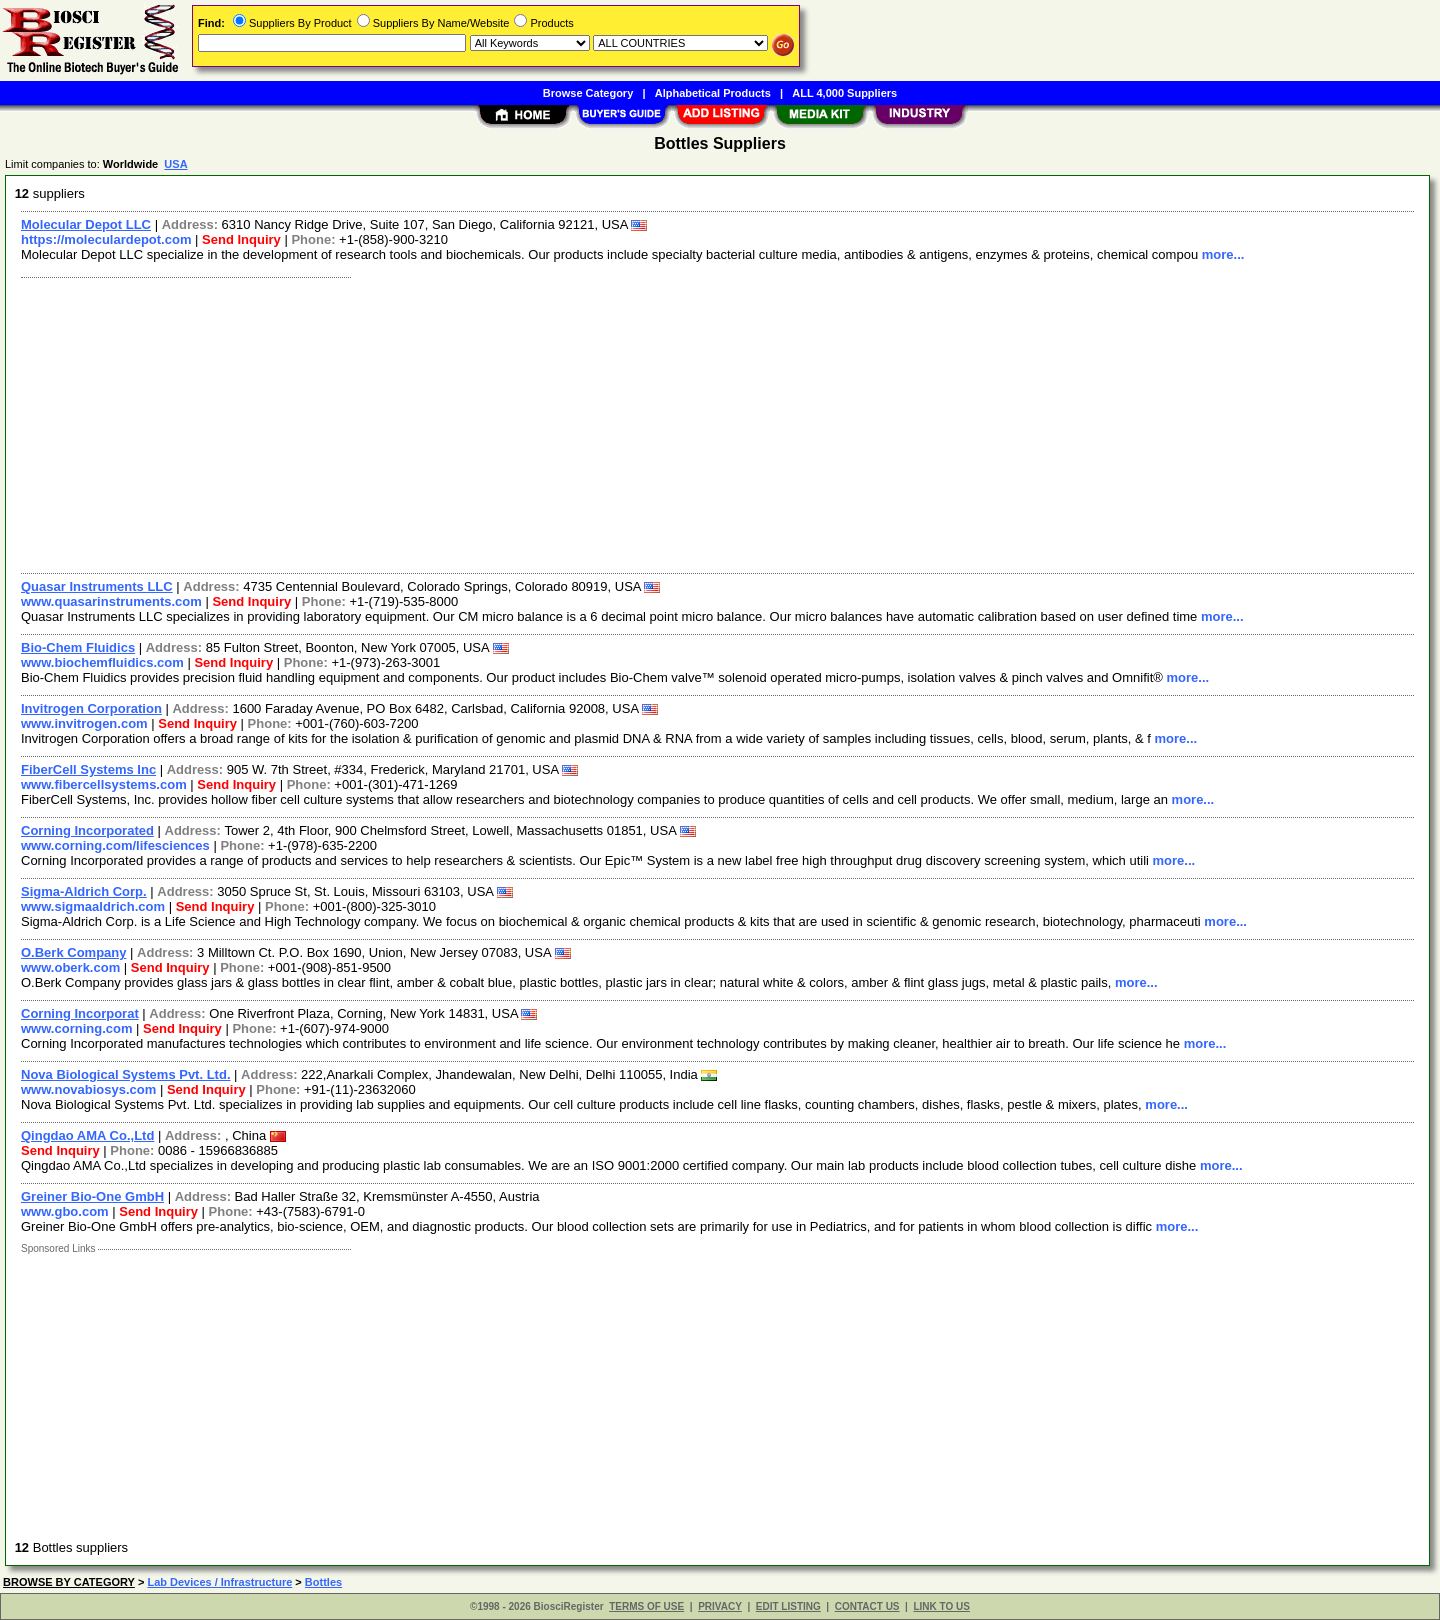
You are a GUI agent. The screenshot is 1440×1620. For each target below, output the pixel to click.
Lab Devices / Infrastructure (219, 1582)
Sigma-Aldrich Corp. (84, 891)
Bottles (323, 1582)
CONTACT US (867, 1606)
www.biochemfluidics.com (102, 662)
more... (1223, 254)
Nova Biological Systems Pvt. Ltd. (126, 1074)
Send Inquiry (241, 239)
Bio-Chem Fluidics (78, 647)
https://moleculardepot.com (106, 239)
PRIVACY (720, 1606)
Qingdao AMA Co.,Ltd (87, 1135)
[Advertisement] (613, 423)
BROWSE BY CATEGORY (69, 1582)
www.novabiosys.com (88, 1089)
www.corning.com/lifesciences (115, 845)
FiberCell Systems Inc (88, 769)
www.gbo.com (65, 1211)
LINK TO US (941, 1606)
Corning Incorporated (87, 830)
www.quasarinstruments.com (111, 601)
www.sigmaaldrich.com (93, 906)
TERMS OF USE (646, 1606)
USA (175, 164)
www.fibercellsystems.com (104, 784)
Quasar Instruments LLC (97, 586)
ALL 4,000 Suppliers (844, 93)
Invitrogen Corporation (91, 708)
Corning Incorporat (80, 1013)
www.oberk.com (70, 967)
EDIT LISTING (788, 1606)
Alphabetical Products (713, 93)
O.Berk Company (73, 952)
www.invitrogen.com (84, 723)
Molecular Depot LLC (86, 224)
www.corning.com (76, 1028)
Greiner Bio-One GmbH (92, 1196)
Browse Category (588, 93)
